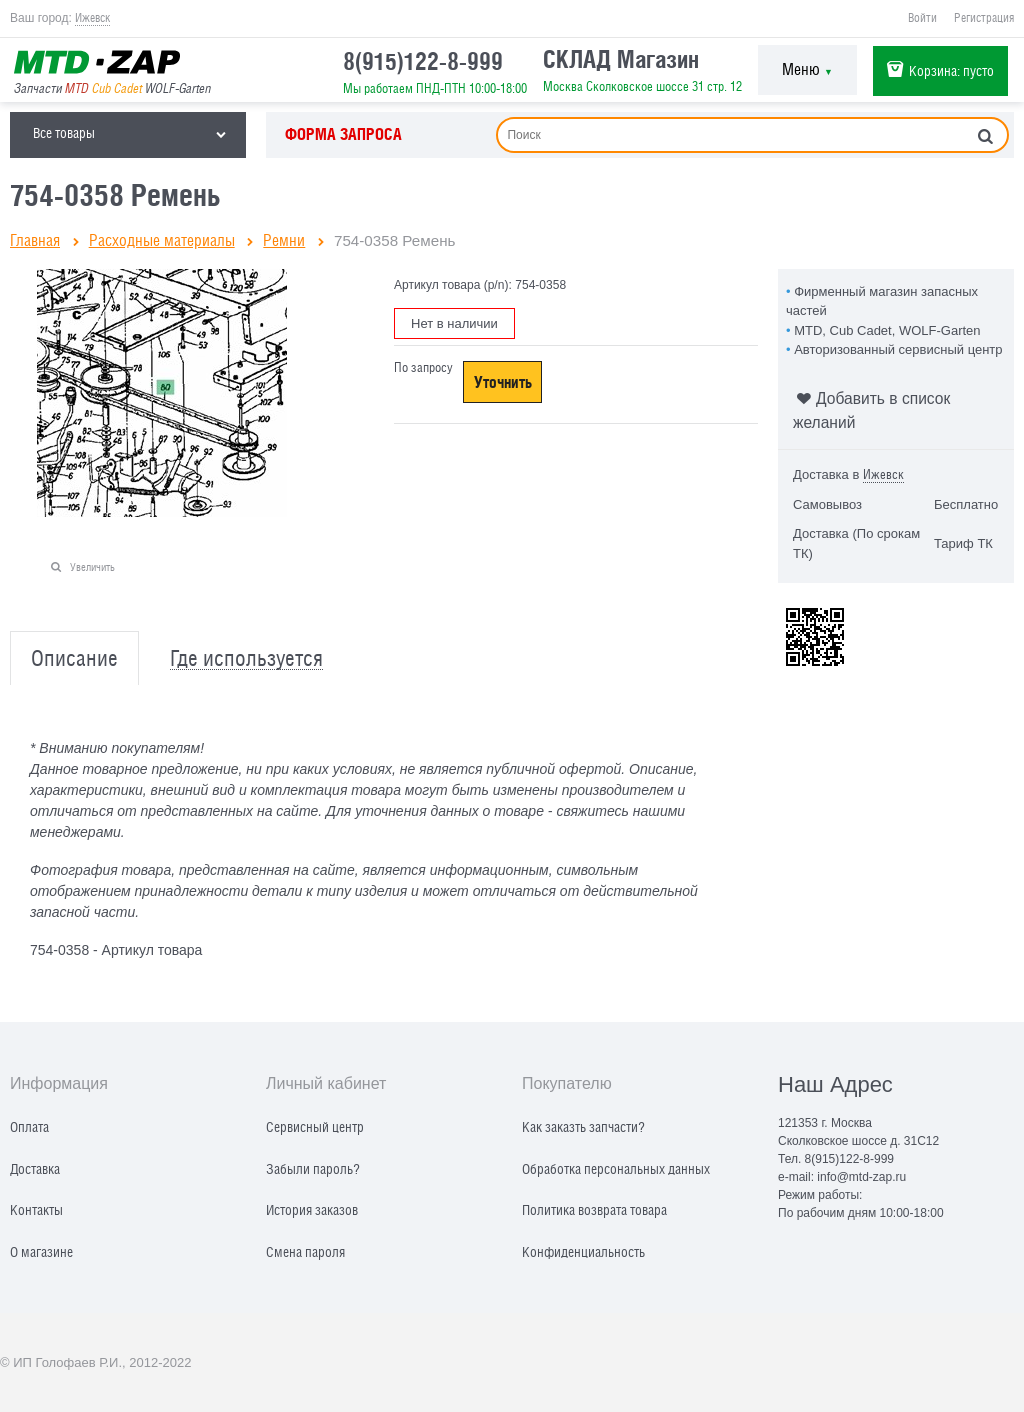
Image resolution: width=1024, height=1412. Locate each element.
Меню (807, 69)
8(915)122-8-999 (423, 61)
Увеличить (92, 566)
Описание (74, 658)
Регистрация (984, 18)
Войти (922, 18)
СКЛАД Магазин (621, 59)
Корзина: (951, 70)
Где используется (246, 658)
